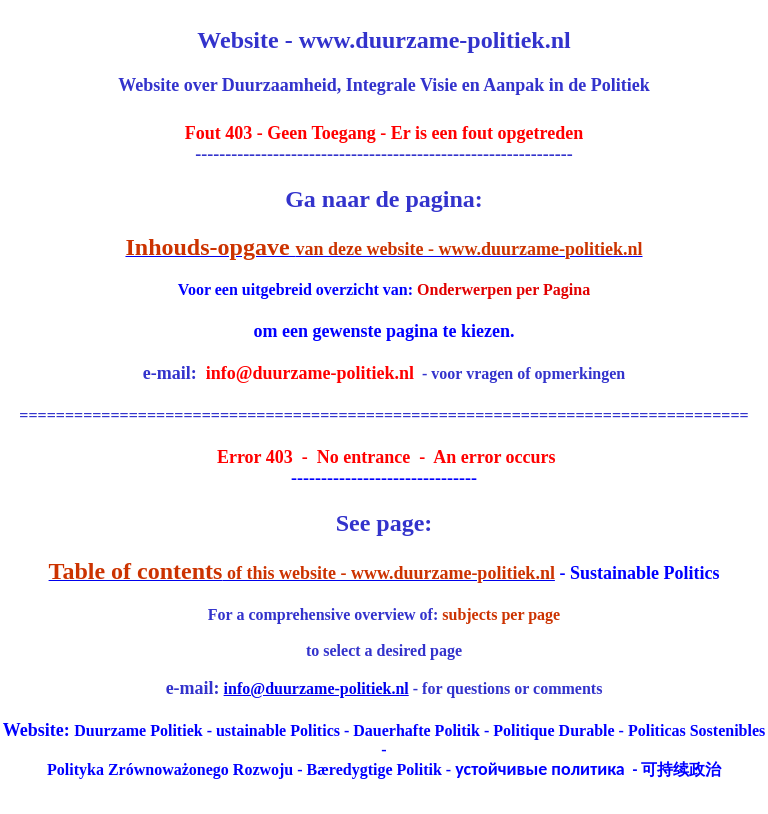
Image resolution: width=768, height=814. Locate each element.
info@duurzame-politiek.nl (316, 688)
